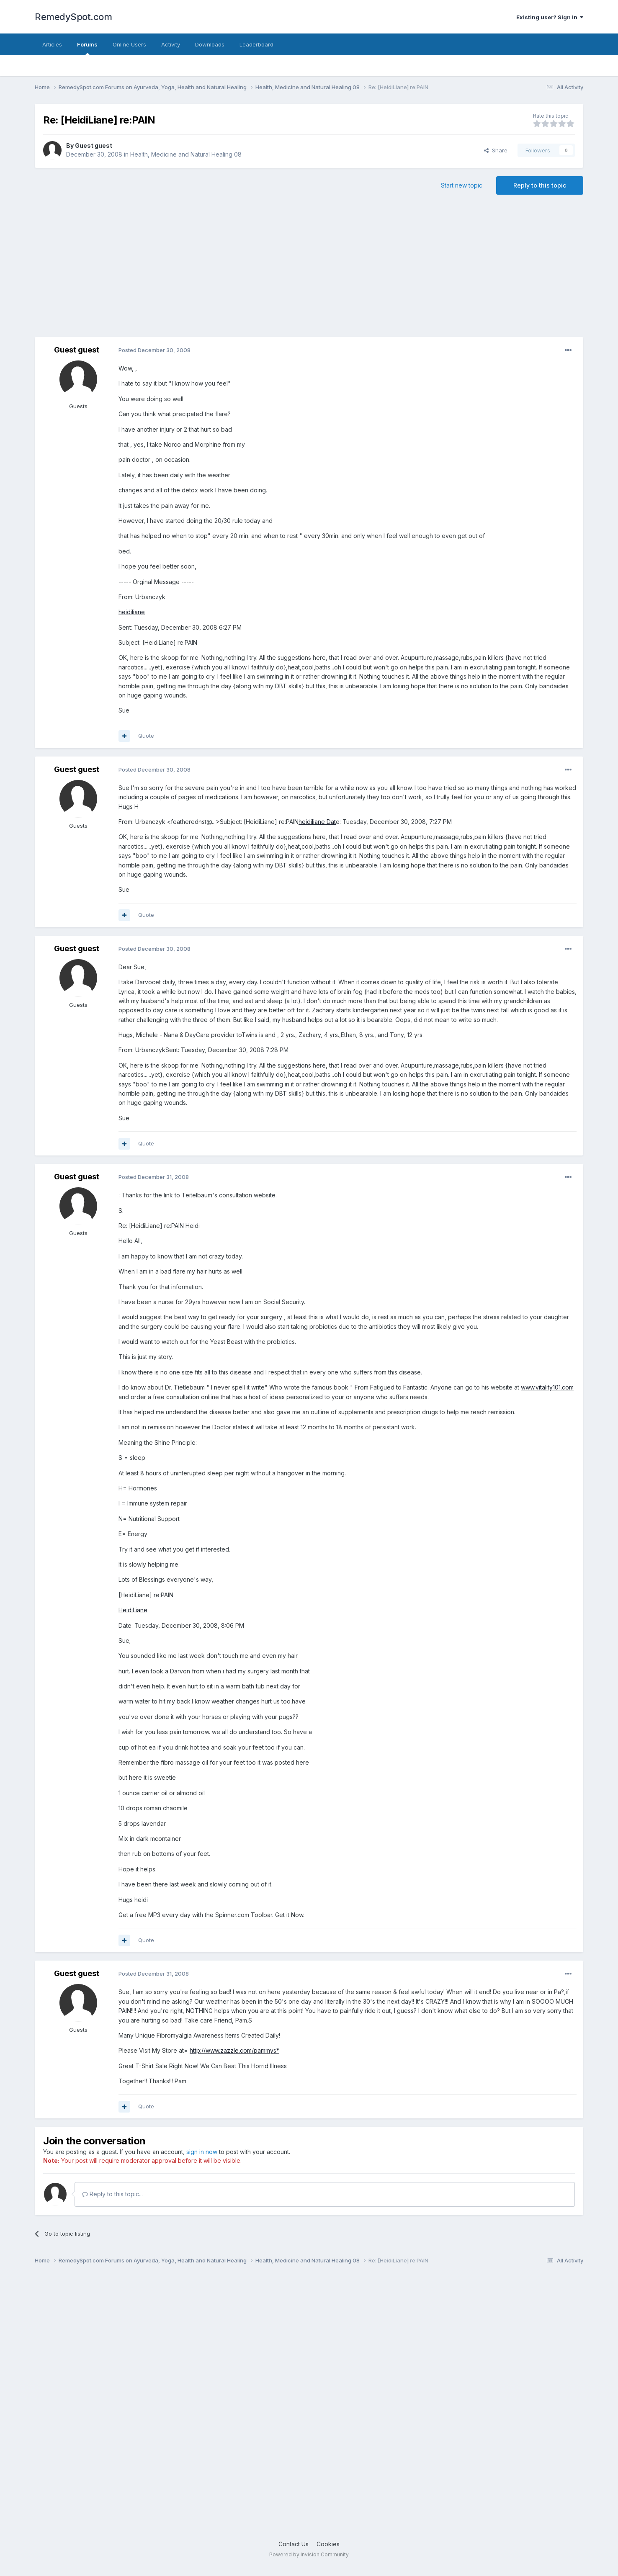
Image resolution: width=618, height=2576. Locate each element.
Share (495, 150)
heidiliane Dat (317, 821)
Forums (87, 48)
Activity (170, 44)
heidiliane (131, 611)
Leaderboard (256, 44)
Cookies (328, 2544)
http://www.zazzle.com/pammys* (234, 2050)
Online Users (129, 44)
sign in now (201, 2151)
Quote (146, 735)
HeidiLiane (132, 1610)
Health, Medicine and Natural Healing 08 (186, 154)
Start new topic (461, 185)
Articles (52, 44)
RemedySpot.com (73, 16)
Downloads (209, 44)
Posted (154, 350)
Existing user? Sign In (549, 17)
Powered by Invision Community (309, 2554)
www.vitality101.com (547, 1387)
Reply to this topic (539, 185)
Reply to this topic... (112, 2194)
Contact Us (293, 2544)
